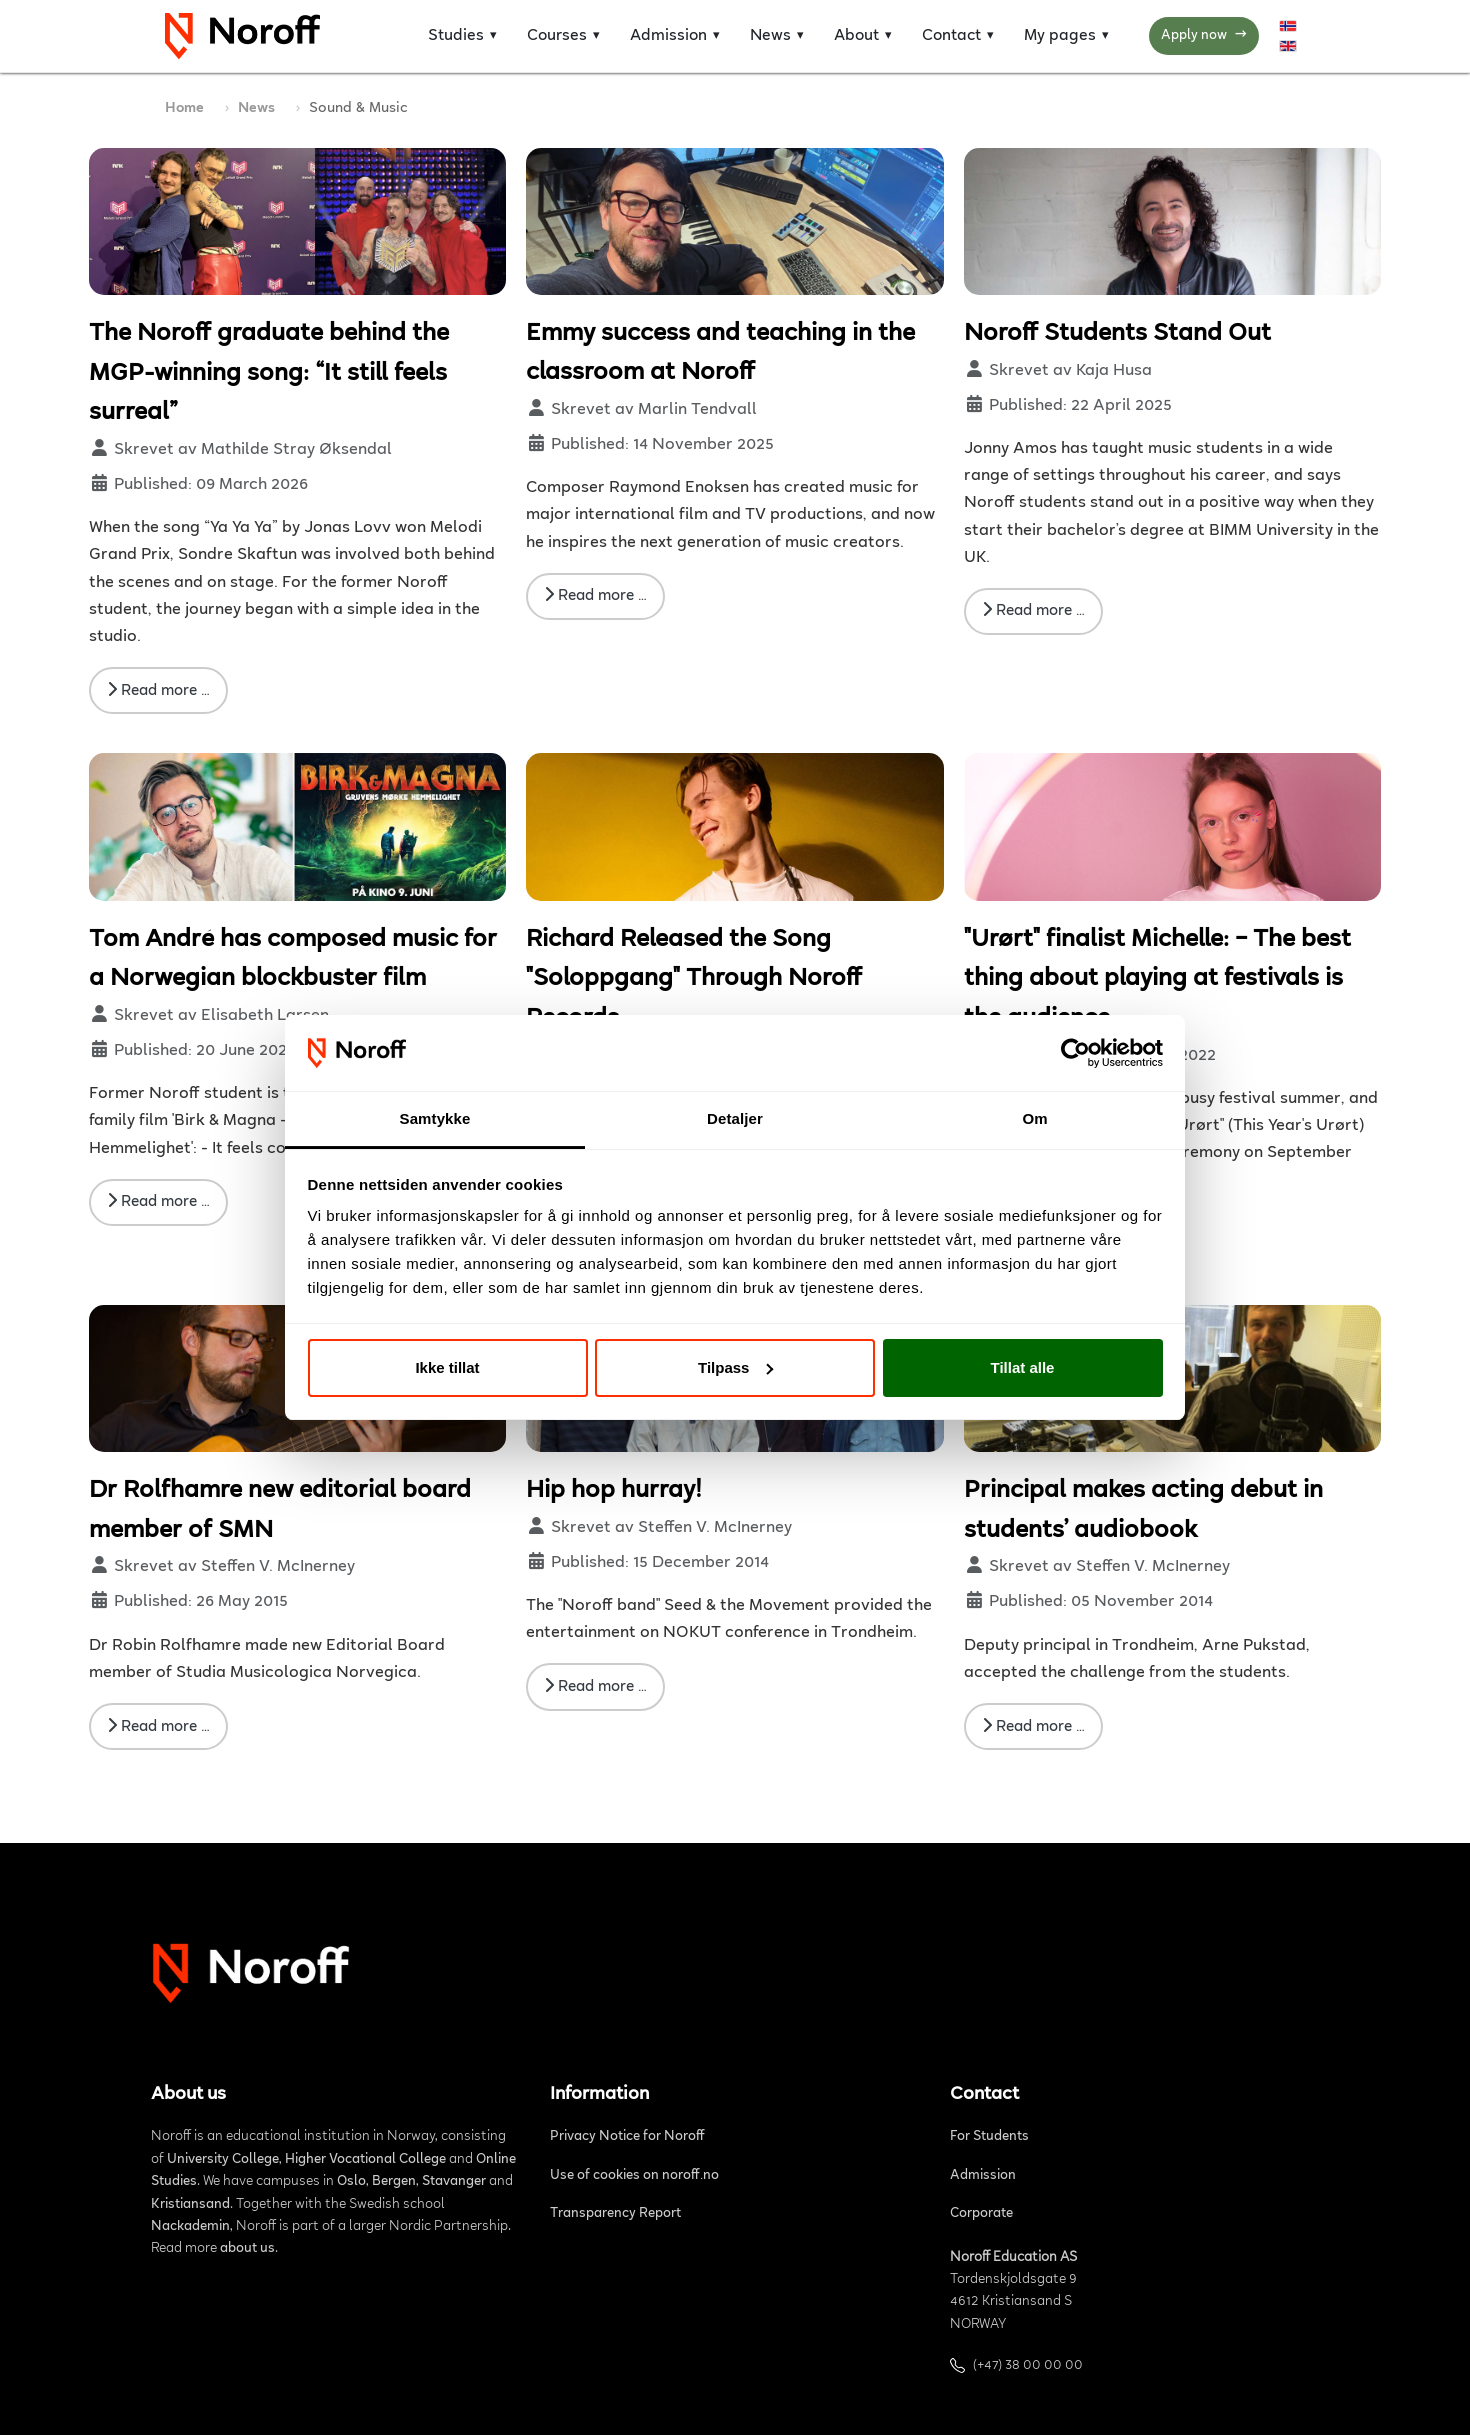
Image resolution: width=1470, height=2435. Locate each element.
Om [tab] (1034, 1118)
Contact (951, 36)
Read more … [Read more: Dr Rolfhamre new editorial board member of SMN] (158, 1726)
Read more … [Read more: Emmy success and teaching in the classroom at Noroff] (595, 595)
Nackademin (190, 2227)
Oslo (351, 2182)
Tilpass (735, 1367)
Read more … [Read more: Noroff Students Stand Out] (1033, 610)
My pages (1060, 36)
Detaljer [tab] (735, 1118)
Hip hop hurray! (614, 1491)
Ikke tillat (447, 1367)
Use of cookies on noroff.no (634, 2176)
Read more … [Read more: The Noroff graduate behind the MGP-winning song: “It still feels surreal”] (158, 690)
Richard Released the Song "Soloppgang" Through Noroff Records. (694, 979)
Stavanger (454, 2182)
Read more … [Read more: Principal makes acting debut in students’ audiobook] (1033, 1726)
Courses (557, 36)
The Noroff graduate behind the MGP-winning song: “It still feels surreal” (269, 373)
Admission (668, 36)
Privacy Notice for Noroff (627, 2137)
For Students (989, 2137)
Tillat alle (1023, 1367)
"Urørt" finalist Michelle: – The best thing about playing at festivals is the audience (1157, 979)
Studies (456, 36)
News (770, 36)
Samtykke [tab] (435, 1118)
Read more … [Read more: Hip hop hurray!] (595, 1686)
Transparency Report (615, 2214)
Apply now (1204, 36)
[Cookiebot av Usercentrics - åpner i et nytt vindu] (1075, 1053)
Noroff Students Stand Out (1117, 334)
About (856, 36)
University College (223, 2160)
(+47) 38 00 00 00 (1028, 2366)
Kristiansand (190, 2205)
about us (247, 2249)
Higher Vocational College (365, 2160)
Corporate (981, 2214)
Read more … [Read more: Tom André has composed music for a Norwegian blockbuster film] (158, 1201)
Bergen (394, 2182)
